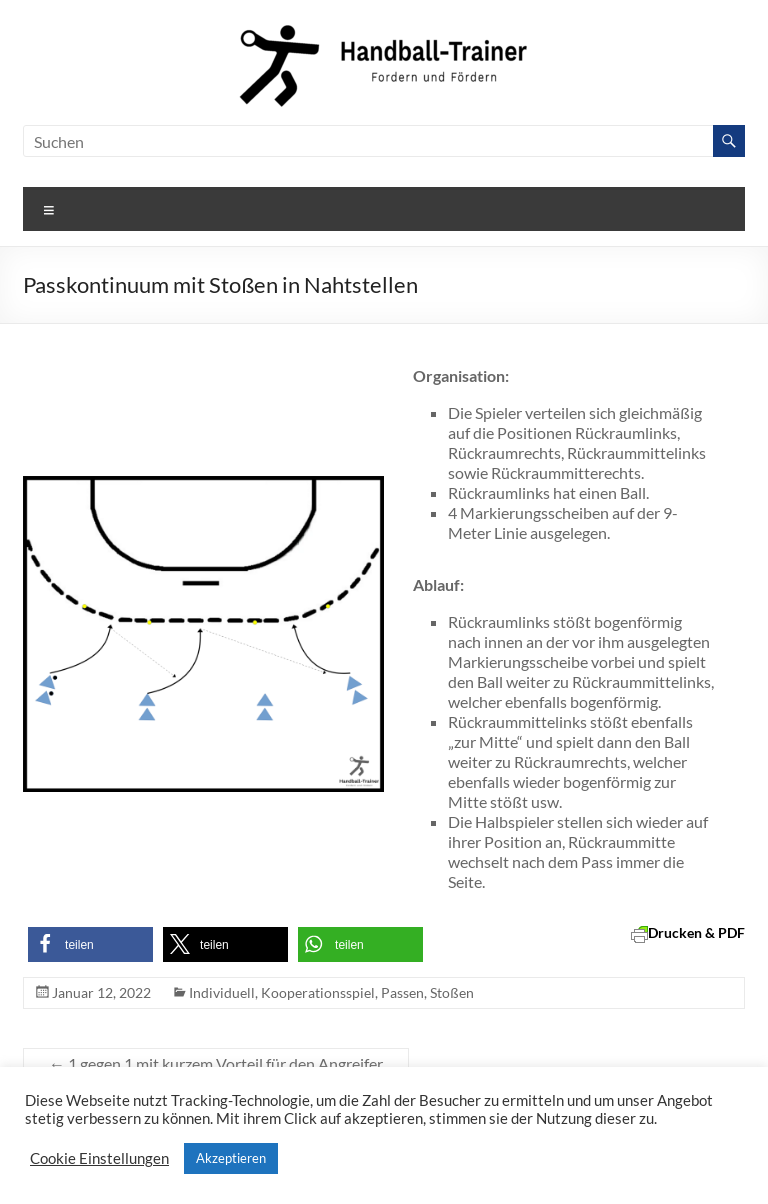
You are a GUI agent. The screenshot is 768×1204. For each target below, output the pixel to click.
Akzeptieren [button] (231, 1158)
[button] (90, 944)
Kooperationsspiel (318, 992)
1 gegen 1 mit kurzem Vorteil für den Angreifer (216, 1063)
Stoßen (452, 992)
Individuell (222, 992)
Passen (402, 992)
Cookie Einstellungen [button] (99, 1158)
